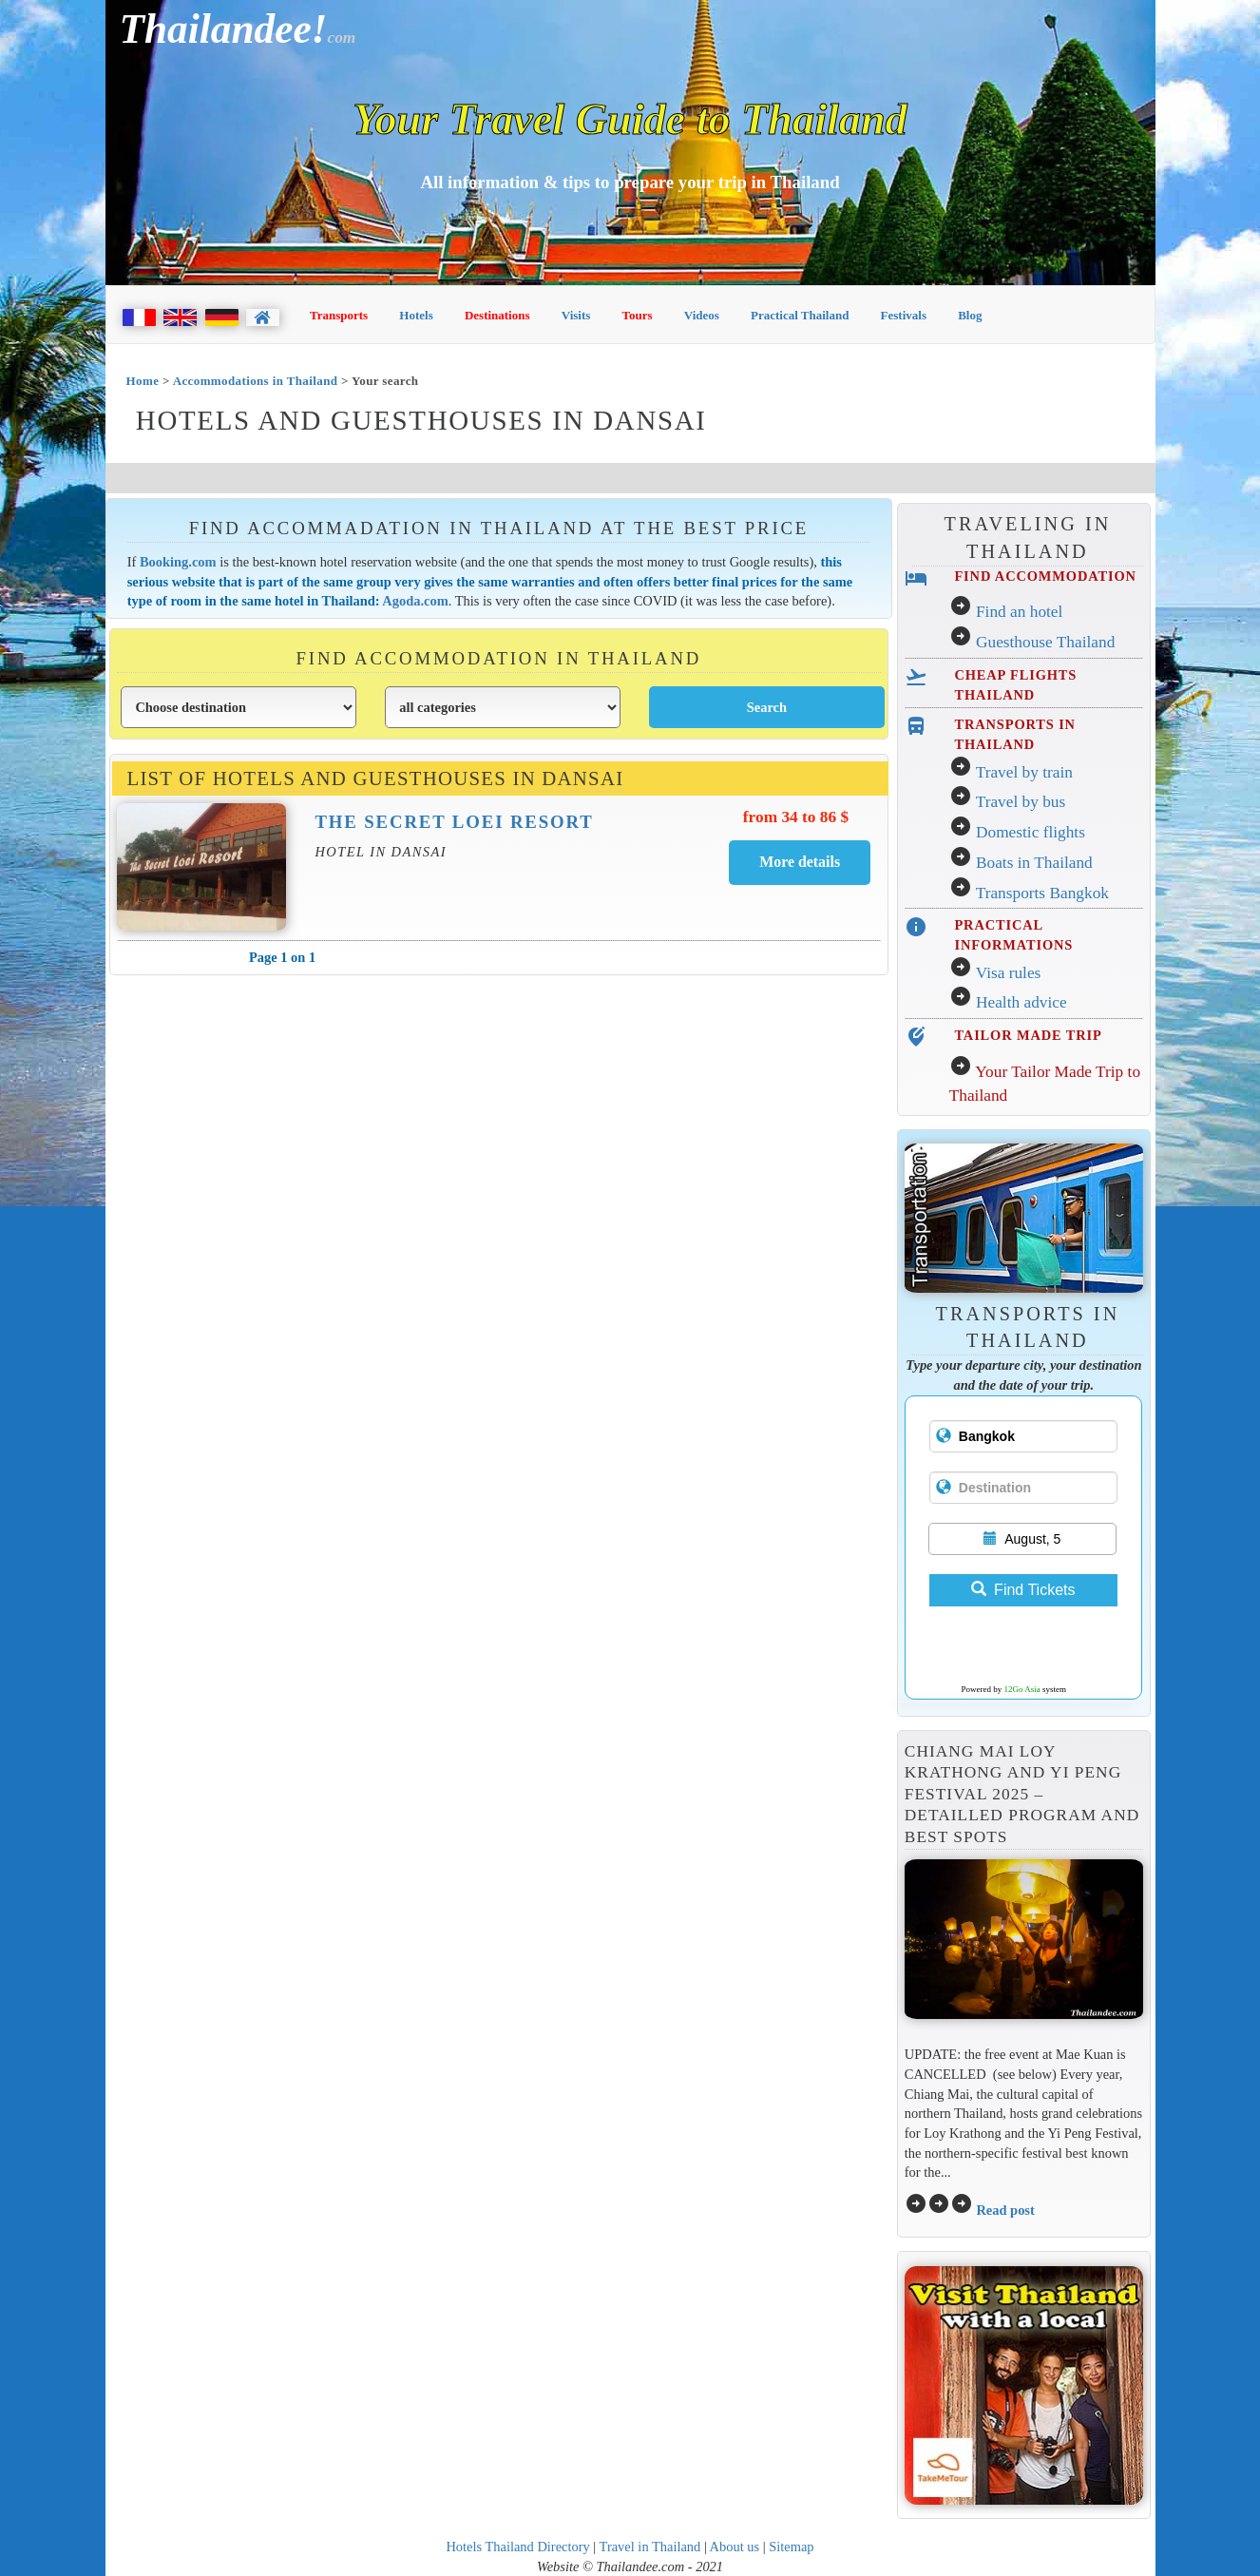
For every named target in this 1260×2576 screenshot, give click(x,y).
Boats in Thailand (1034, 863)
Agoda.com (415, 600)
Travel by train (1024, 772)
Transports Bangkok (1042, 893)
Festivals (903, 315)
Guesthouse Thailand (1045, 642)
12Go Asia (1022, 1689)
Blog (970, 315)
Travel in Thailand (650, 2546)
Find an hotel (1019, 612)
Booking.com (178, 561)
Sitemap (791, 2546)
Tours (637, 315)
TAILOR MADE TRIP (1027, 1035)
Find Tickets (1023, 1590)
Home (143, 381)
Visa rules (1008, 973)
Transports (339, 315)
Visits (576, 315)
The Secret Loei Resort (454, 822)
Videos (701, 315)
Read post (1005, 2210)
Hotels (415, 315)
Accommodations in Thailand (255, 381)
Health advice (1021, 1002)
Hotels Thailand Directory (517, 2546)
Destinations (497, 315)
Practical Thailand (800, 315)
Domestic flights (1030, 832)
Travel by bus (1021, 802)
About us (735, 2546)
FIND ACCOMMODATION (1045, 576)
